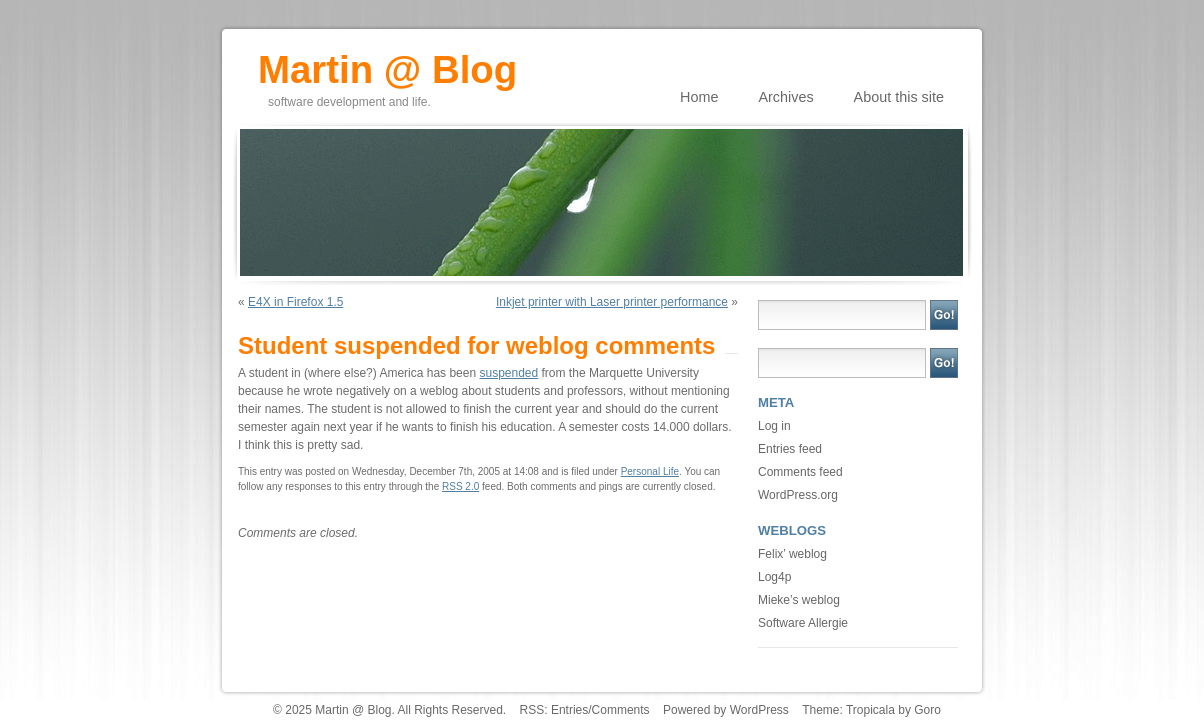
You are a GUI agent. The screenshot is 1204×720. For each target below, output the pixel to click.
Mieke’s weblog (799, 600)
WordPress (759, 710)
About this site (899, 97)
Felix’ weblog (792, 554)
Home (699, 97)
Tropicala (870, 710)
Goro (927, 710)
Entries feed (790, 449)
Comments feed (800, 472)
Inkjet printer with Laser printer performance (612, 302)
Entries (569, 710)
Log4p (774, 577)
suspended (508, 373)
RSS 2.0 (460, 486)
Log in (774, 426)
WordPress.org (798, 495)
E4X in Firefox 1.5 (295, 302)
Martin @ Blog (387, 63)
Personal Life (650, 471)
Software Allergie (803, 623)
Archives (785, 97)
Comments (621, 710)
